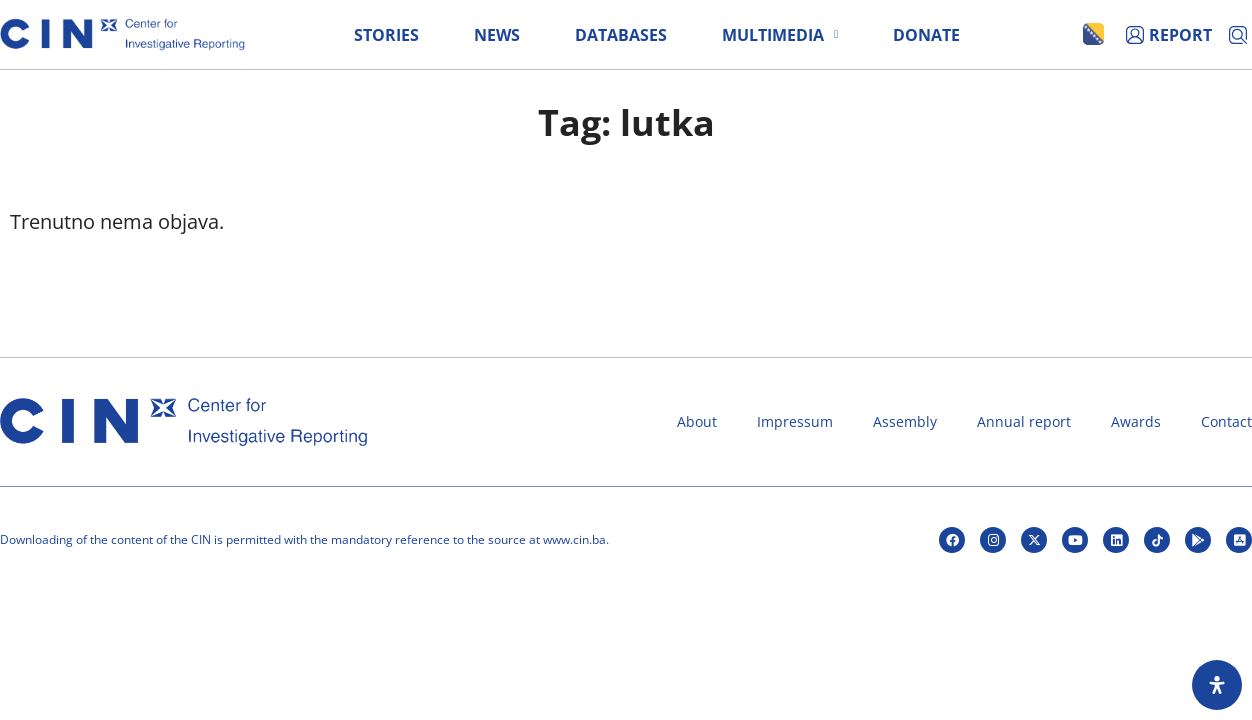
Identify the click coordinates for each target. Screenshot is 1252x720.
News (497, 35)
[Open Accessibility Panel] (1217, 685)
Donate (926, 35)
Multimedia (780, 35)
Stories (386, 35)
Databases (621, 35)
